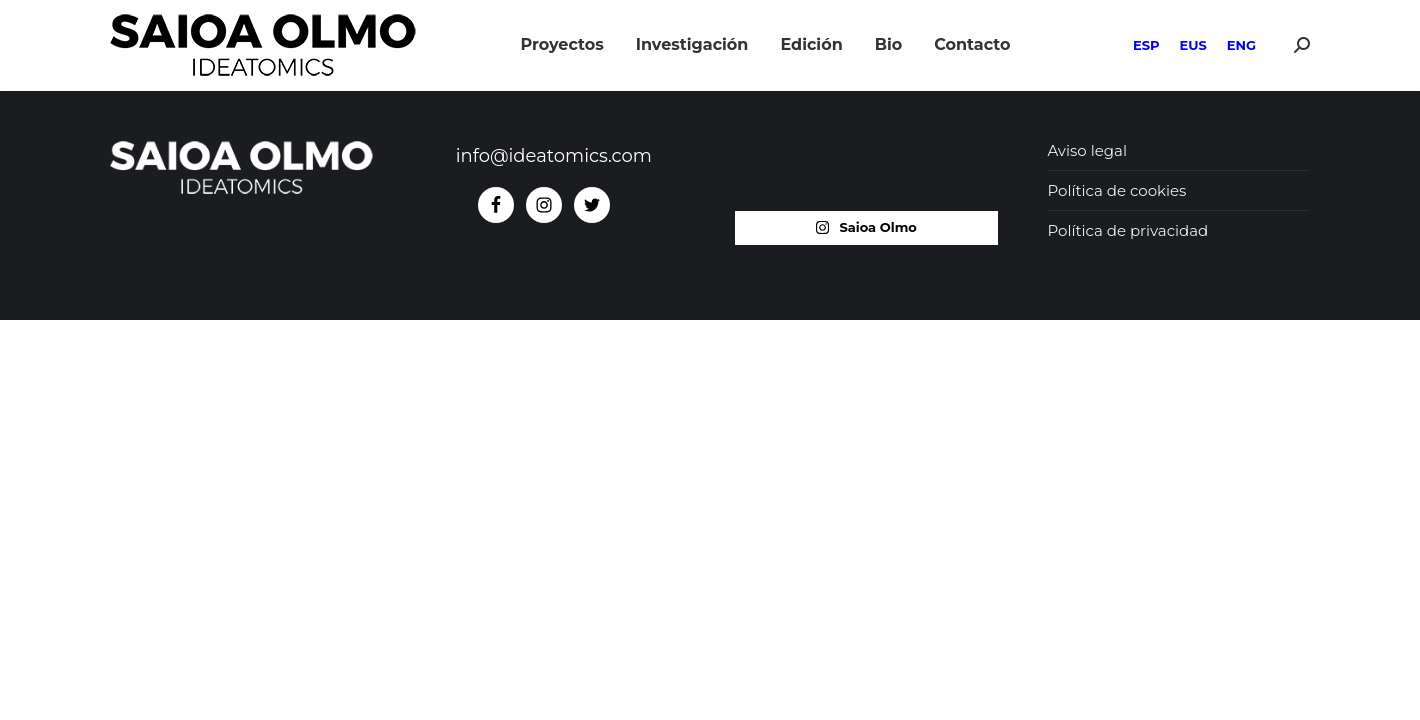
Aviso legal (1087, 150)
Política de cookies (1117, 190)
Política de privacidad (1128, 230)
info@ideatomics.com (554, 156)
